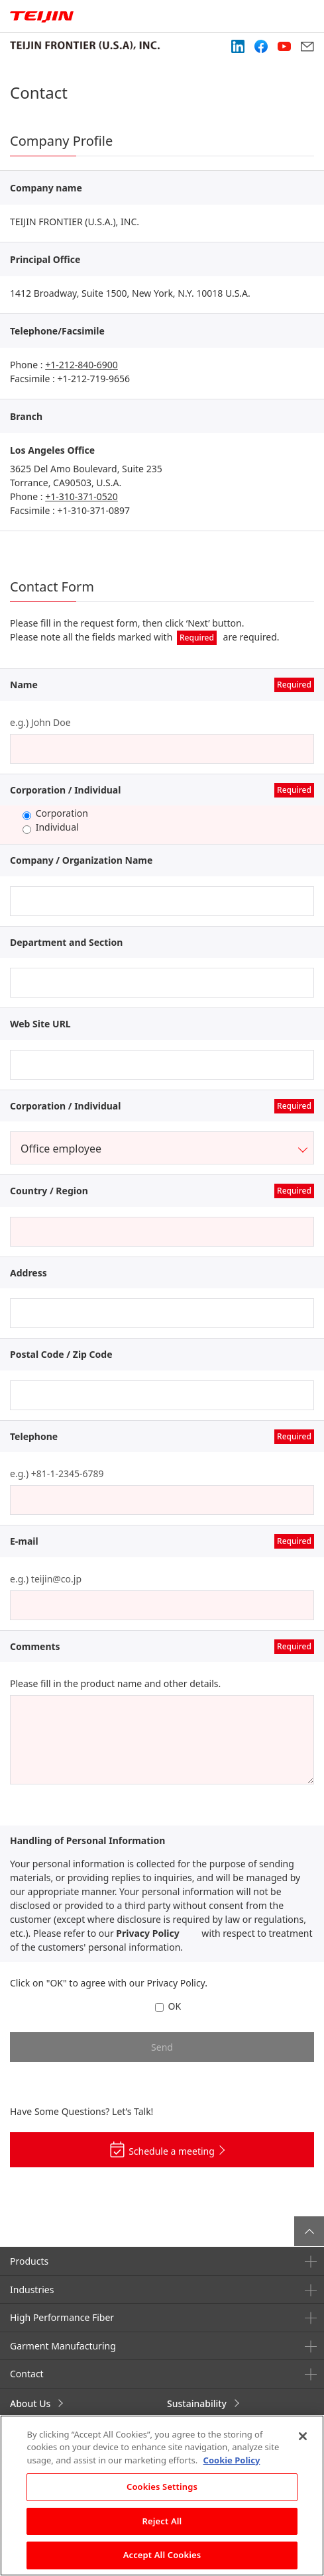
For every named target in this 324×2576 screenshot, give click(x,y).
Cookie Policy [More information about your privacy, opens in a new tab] (231, 2460)
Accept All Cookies (162, 2555)
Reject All (162, 2521)
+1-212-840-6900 (81, 364)
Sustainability (197, 2403)
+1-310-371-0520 (81, 496)
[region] (162, 2495)
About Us (30, 2403)
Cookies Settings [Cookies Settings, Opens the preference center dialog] (162, 2487)
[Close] (302, 2436)
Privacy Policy (147, 1933)
